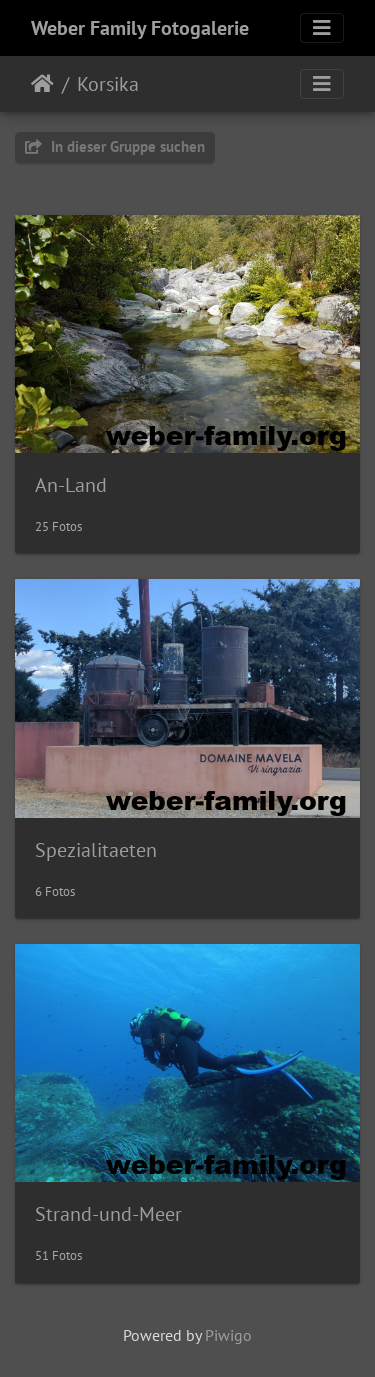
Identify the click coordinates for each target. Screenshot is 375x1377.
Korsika (108, 84)
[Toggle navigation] (322, 28)
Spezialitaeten (96, 850)
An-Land (71, 485)
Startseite (42, 84)
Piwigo (228, 1335)
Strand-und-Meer (108, 1214)
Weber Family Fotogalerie (140, 28)
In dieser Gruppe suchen (115, 146)
